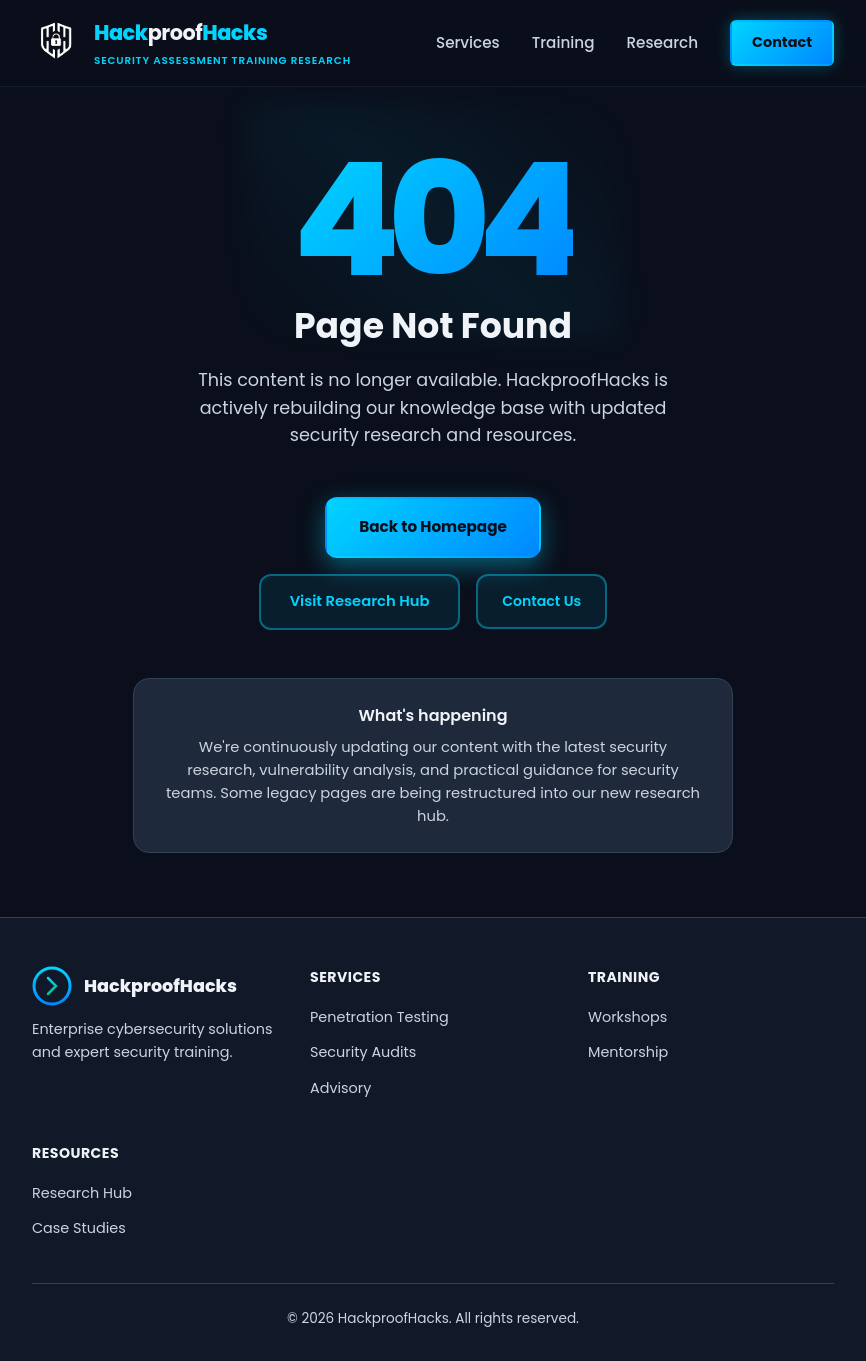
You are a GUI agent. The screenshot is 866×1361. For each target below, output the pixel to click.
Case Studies (79, 1228)
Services (468, 42)
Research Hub (82, 1193)
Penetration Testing (379, 1017)
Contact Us (541, 601)
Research (662, 42)
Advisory (340, 1088)
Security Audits (363, 1052)
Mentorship (628, 1052)
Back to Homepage (433, 526)
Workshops (627, 1017)
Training (563, 42)
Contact (782, 42)
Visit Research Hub (360, 601)
